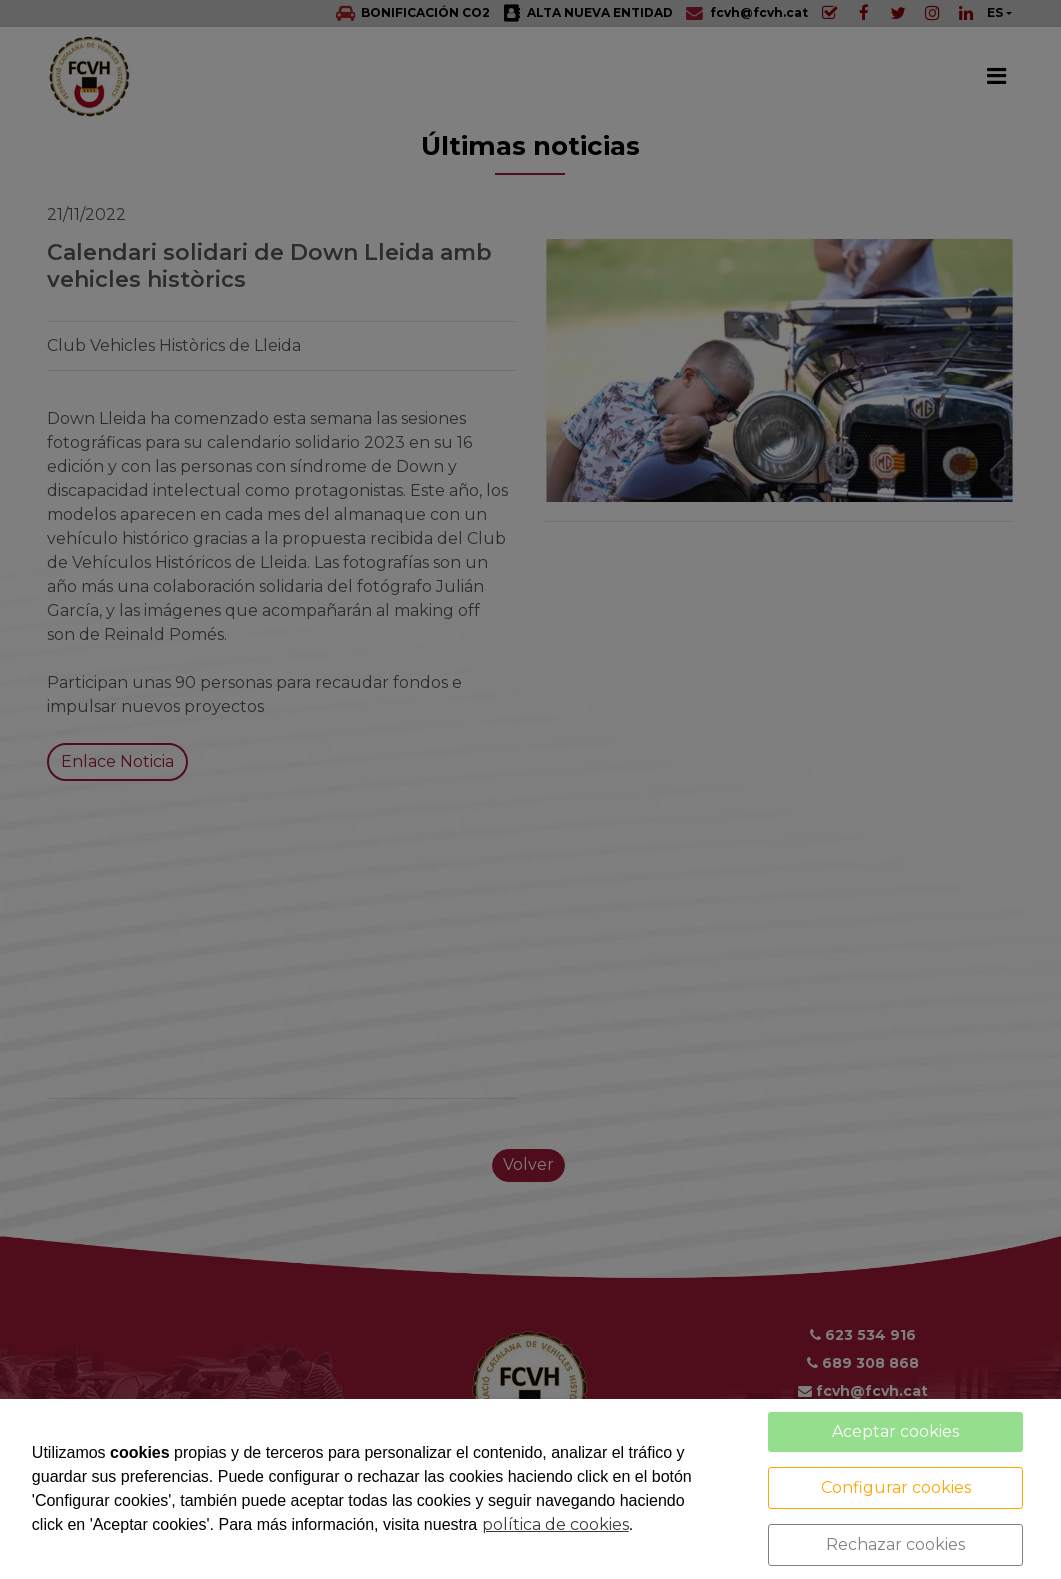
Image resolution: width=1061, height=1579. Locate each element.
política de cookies (555, 1524)
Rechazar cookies (895, 1544)
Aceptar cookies (895, 1431)
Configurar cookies (896, 1487)
